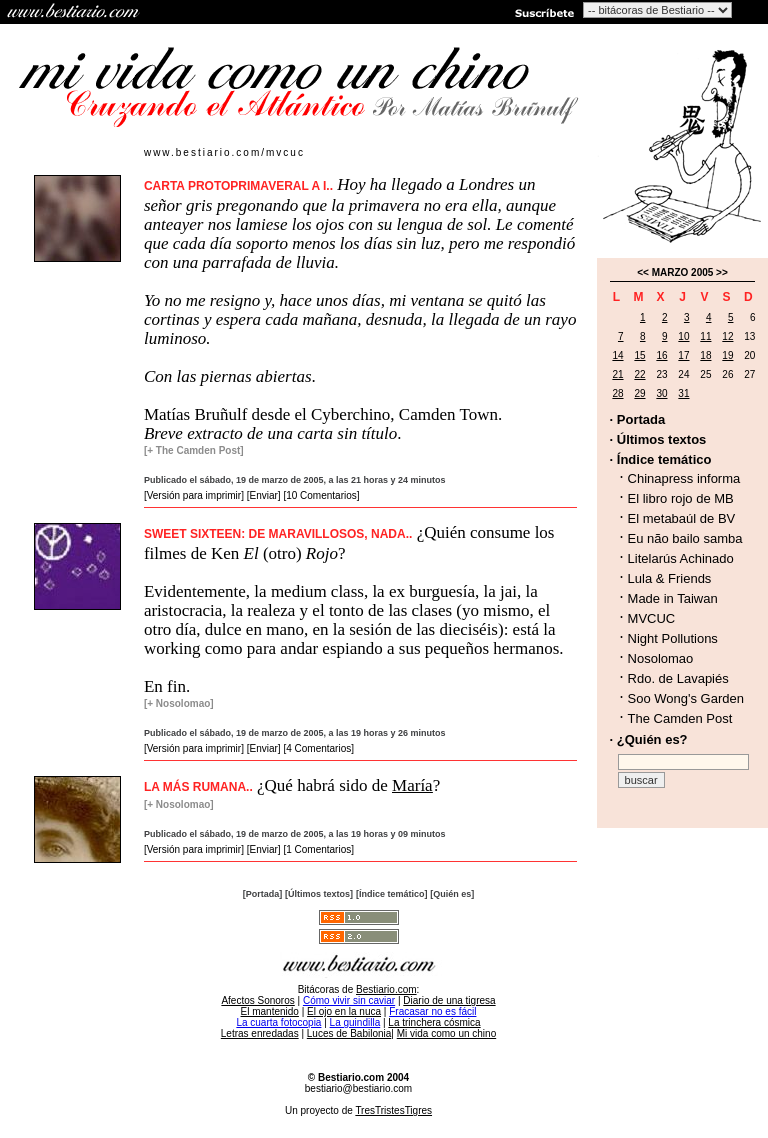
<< (643, 272)
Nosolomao (661, 658)
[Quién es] (452, 894)
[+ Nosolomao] (179, 703)
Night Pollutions (673, 638)
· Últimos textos (658, 439)
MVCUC (652, 618)
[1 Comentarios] (318, 849)
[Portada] (263, 894)
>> (722, 272)
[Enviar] (264, 495)
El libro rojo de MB (681, 498)
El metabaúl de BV (682, 518)
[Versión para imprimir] (194, 495)
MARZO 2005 (683, 272)
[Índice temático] (392, 894)
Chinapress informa (684, 478)
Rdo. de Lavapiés (678, 678)
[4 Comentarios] (318, 748)
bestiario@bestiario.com (358, 1088)
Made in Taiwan (673, 598)
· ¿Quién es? (649, 739)
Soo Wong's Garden (686, 698)
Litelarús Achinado (681, 558)
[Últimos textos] (319, 894)
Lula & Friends (670, 578)
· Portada (638, 419)
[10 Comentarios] (321, 495)
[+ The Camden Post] (194, 450)
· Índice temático (661, 459)
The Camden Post (680, 718)
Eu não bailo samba (685, 538)
